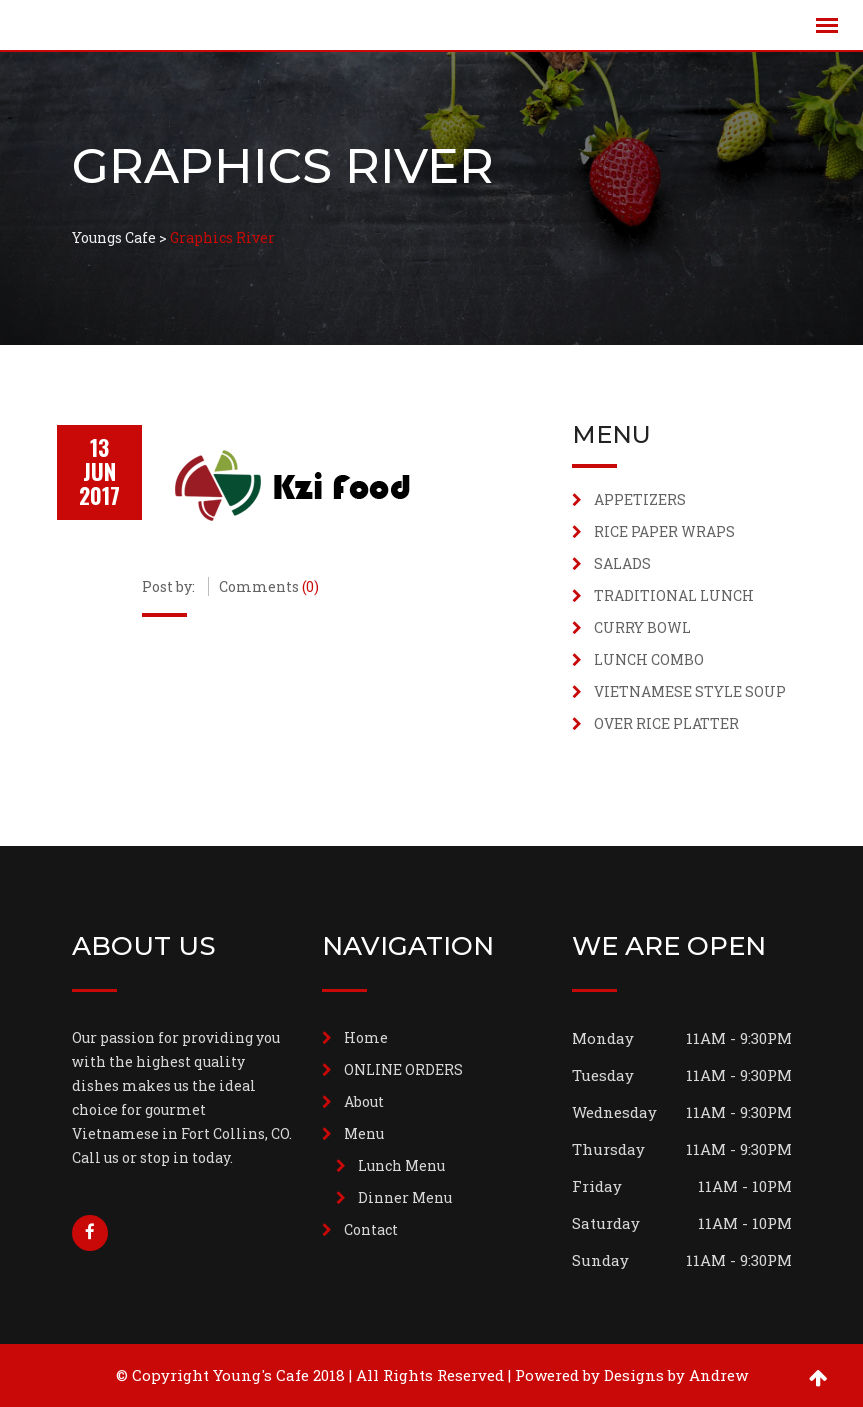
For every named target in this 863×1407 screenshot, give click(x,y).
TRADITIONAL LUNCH (674, 595)
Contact (371, 1229)
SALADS (622, 563)
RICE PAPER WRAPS (664, 531)
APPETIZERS (640, 499)
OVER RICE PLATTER (666, 723)
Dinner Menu (405, 1197)
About (364, 1101)
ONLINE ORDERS (403, 1069)
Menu (364, 1133)
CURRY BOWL (642, 627)
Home (366, 1037)
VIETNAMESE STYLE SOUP (690, 691)
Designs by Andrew (676, 1375)
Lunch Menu (401, 1165)
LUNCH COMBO (649, 659)
